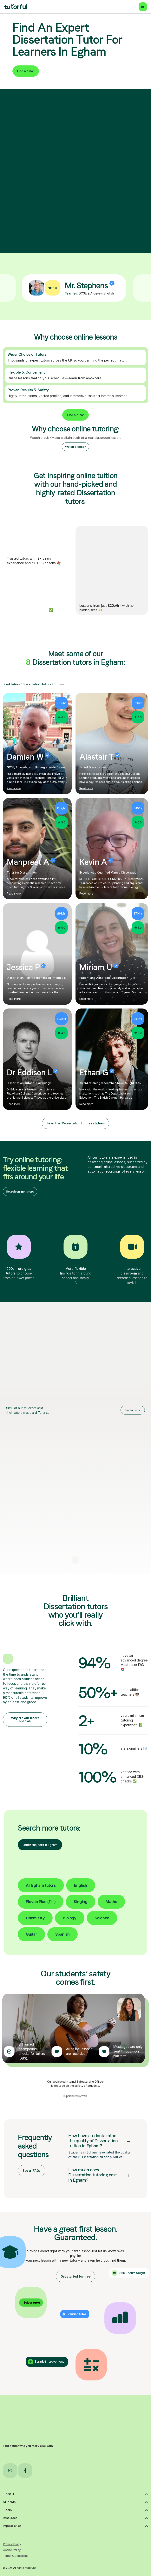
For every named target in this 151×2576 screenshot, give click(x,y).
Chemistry (35, 1918)
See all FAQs (32, 2171)
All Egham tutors (41, 1885)
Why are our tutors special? (25, 1719)
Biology (69, 1918)
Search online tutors (20, 1191)
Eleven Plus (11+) (41, 1901)
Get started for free (76, 2276)
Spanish (62, 1934)
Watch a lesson (75, 447)
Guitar (31, 1934)
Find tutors (12, 684)
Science (102, 1918)
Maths (111, 1901)
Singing (80, 1901)
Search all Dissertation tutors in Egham (76, 1123)
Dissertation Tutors (37, 684)
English (80, 1885)
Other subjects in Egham (40, 1845)
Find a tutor (25, 71)
